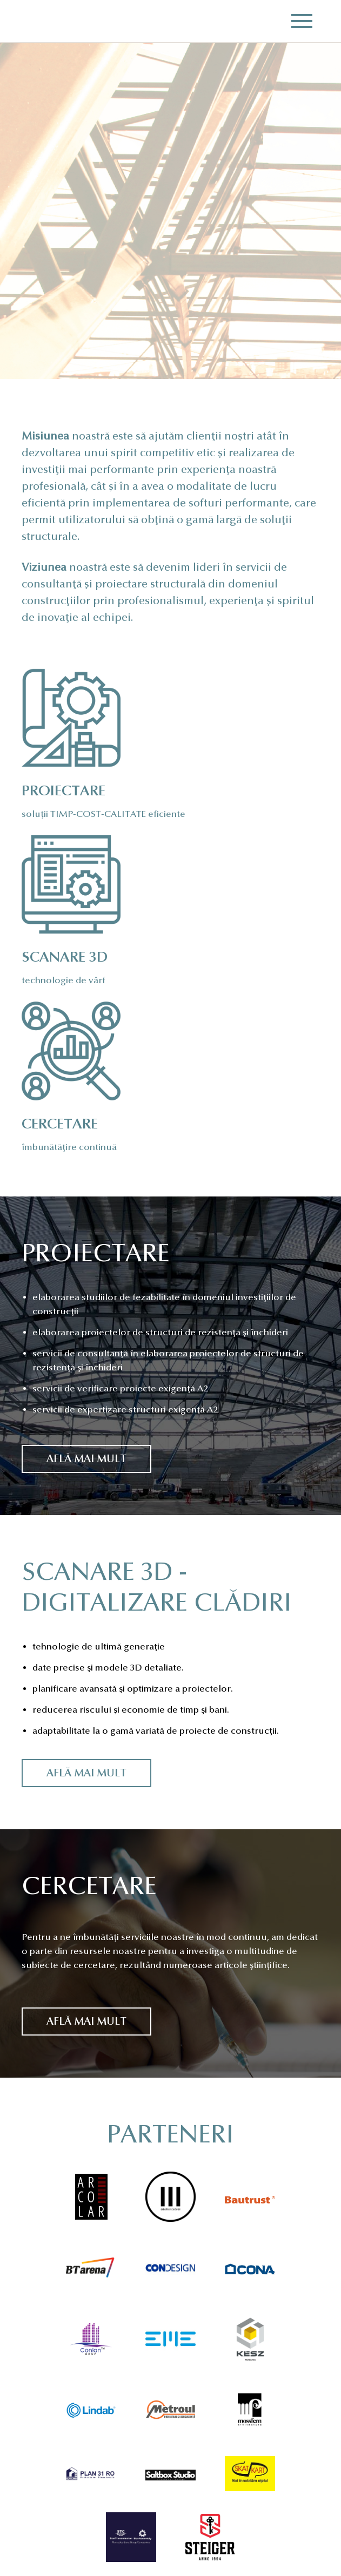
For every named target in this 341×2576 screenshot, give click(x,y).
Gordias (39, 20)
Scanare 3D (46, 2513)
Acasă (35, 2471)
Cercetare (43, 2527)
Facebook (135, 2542)
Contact (41, 2541)
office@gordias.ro (181, 2512)
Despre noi (44, 2485)
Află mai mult (86, 1263)
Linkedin (167, 2542)
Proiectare (45, 2499)
